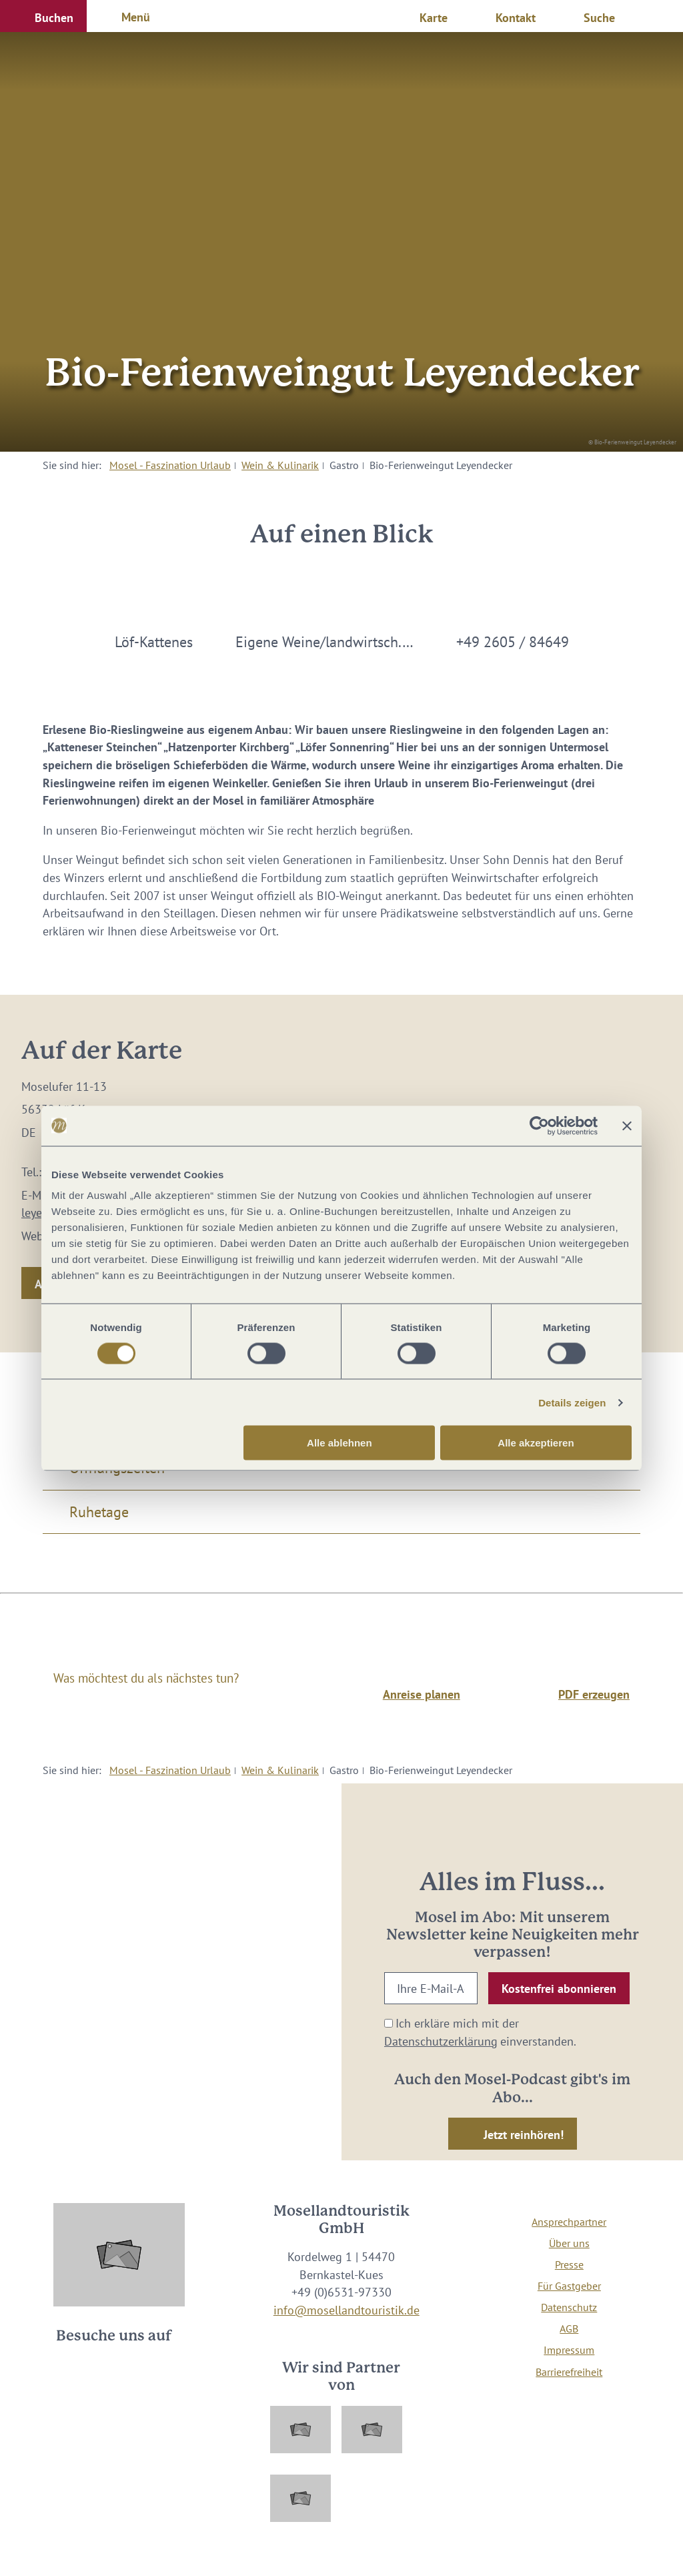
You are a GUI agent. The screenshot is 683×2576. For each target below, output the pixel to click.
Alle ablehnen (339, 1442)
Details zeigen (572, 1402)
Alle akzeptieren (536, 1442)
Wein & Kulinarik (280, 465)
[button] (43, 16)
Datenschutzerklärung (441, 2041)
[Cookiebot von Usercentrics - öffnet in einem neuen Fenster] (539, 1126)
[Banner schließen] (627, 1125)
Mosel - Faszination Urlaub (170, 465)
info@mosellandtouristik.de (346, 2310)
